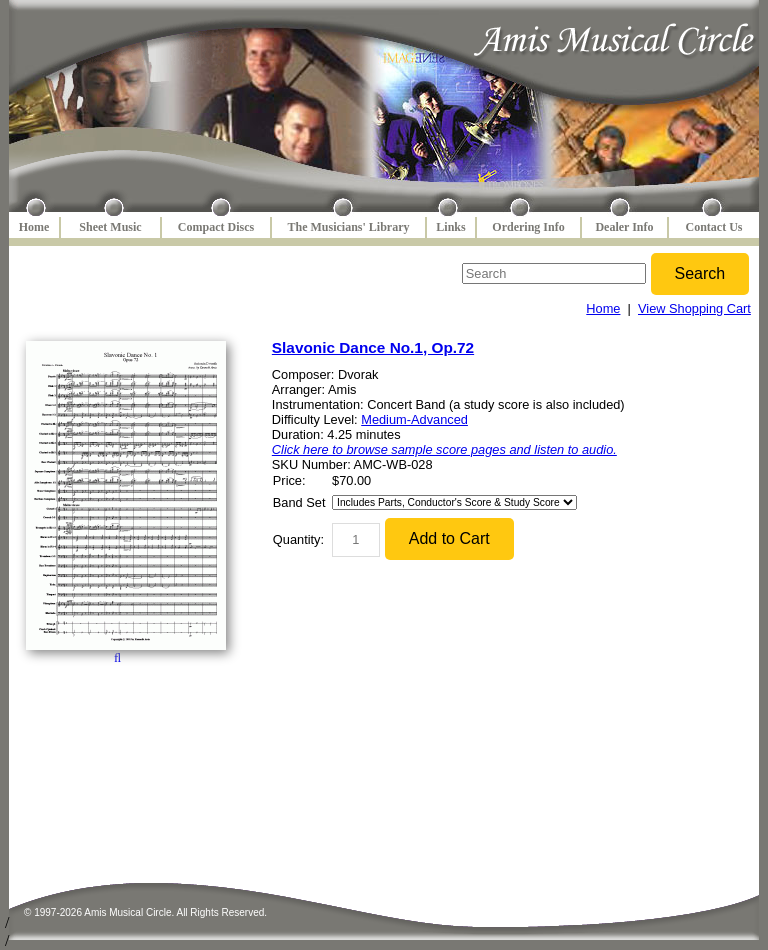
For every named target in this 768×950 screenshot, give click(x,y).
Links (450, 227)
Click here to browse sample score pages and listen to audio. (444, 449)
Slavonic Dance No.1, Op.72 (373, 347)
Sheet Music (110, 227)
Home (34, 227)
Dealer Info (624, 227)
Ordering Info (528, 227)
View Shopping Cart (694, 308)
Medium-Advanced (414, 419)
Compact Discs (216, 227)
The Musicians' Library (348, 227)
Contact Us (714, 227)
